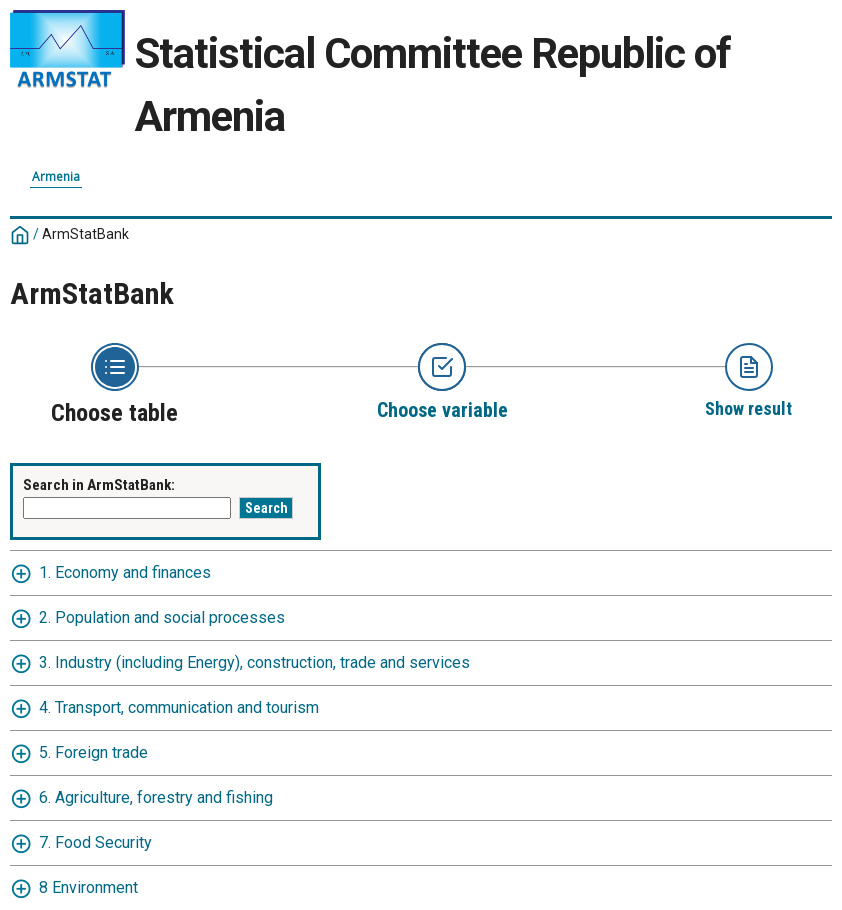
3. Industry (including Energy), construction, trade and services (254, 662)
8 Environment (88, 887)
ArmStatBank (85, 234)
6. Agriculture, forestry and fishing (156, 797)
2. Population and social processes (162, 617)
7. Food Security (95, 842)
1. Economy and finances (125, 572)
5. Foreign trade (93, 752)
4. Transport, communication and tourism (179, 707)
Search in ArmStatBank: (99, 485)
